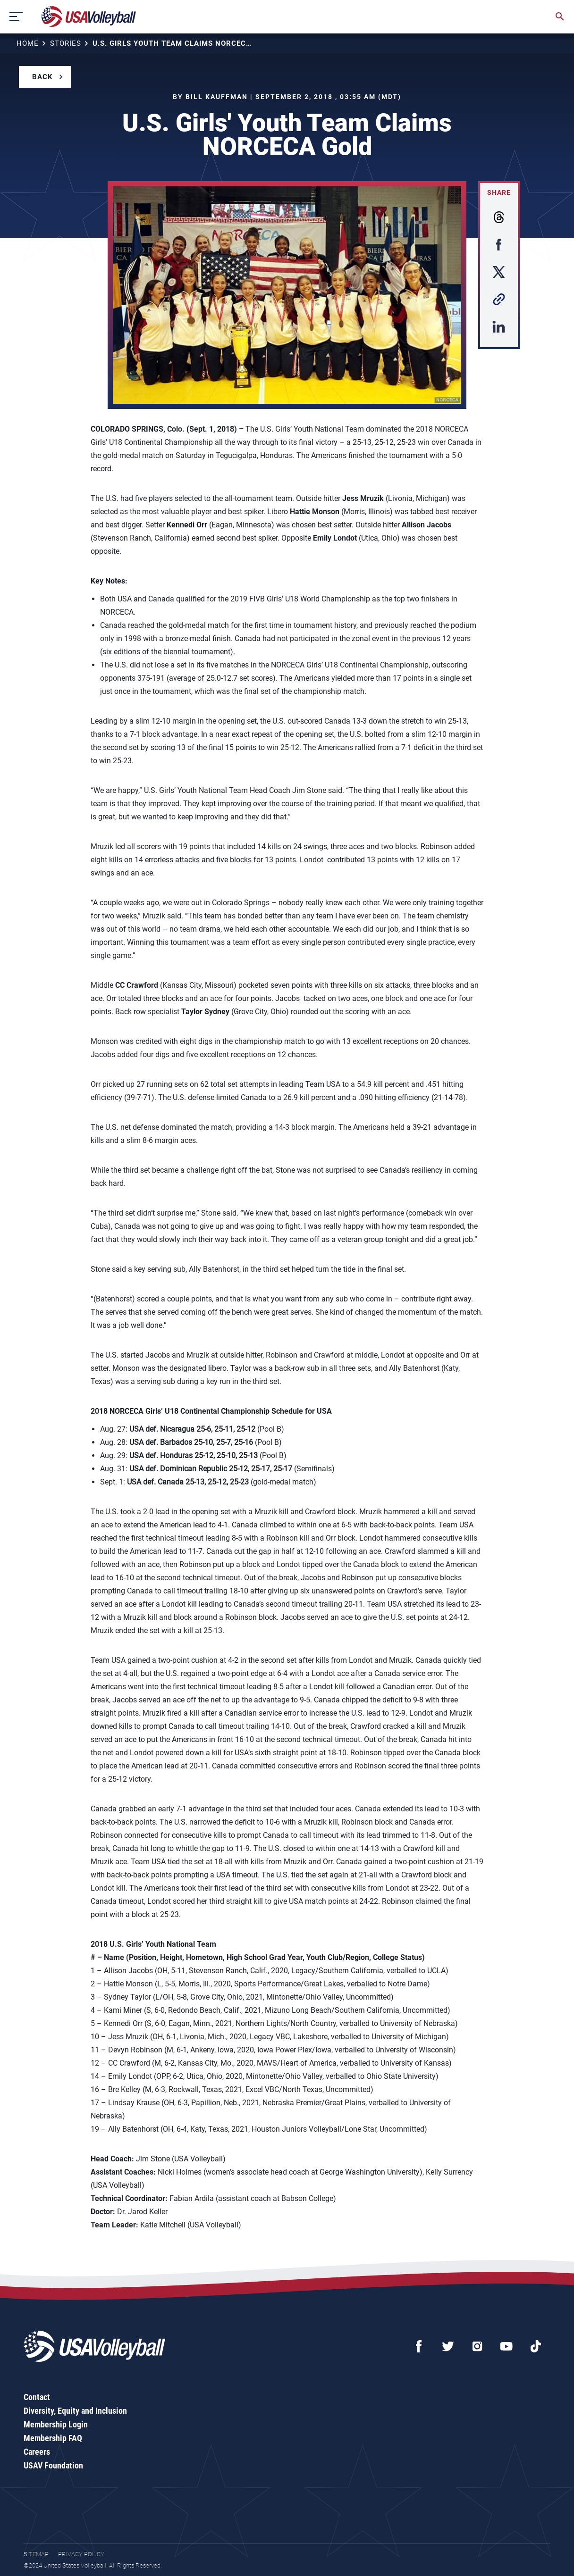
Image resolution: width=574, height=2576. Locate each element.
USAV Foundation (53, 2465)
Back (42, 77)
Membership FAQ (53, 2438)
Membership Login (56, 2424)
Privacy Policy (81, 2554)
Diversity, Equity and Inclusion (75, 2411)
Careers (37, 2452)
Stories (65, 43)
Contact (37, 2397)
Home (28, 43)
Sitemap (36, 2554)
